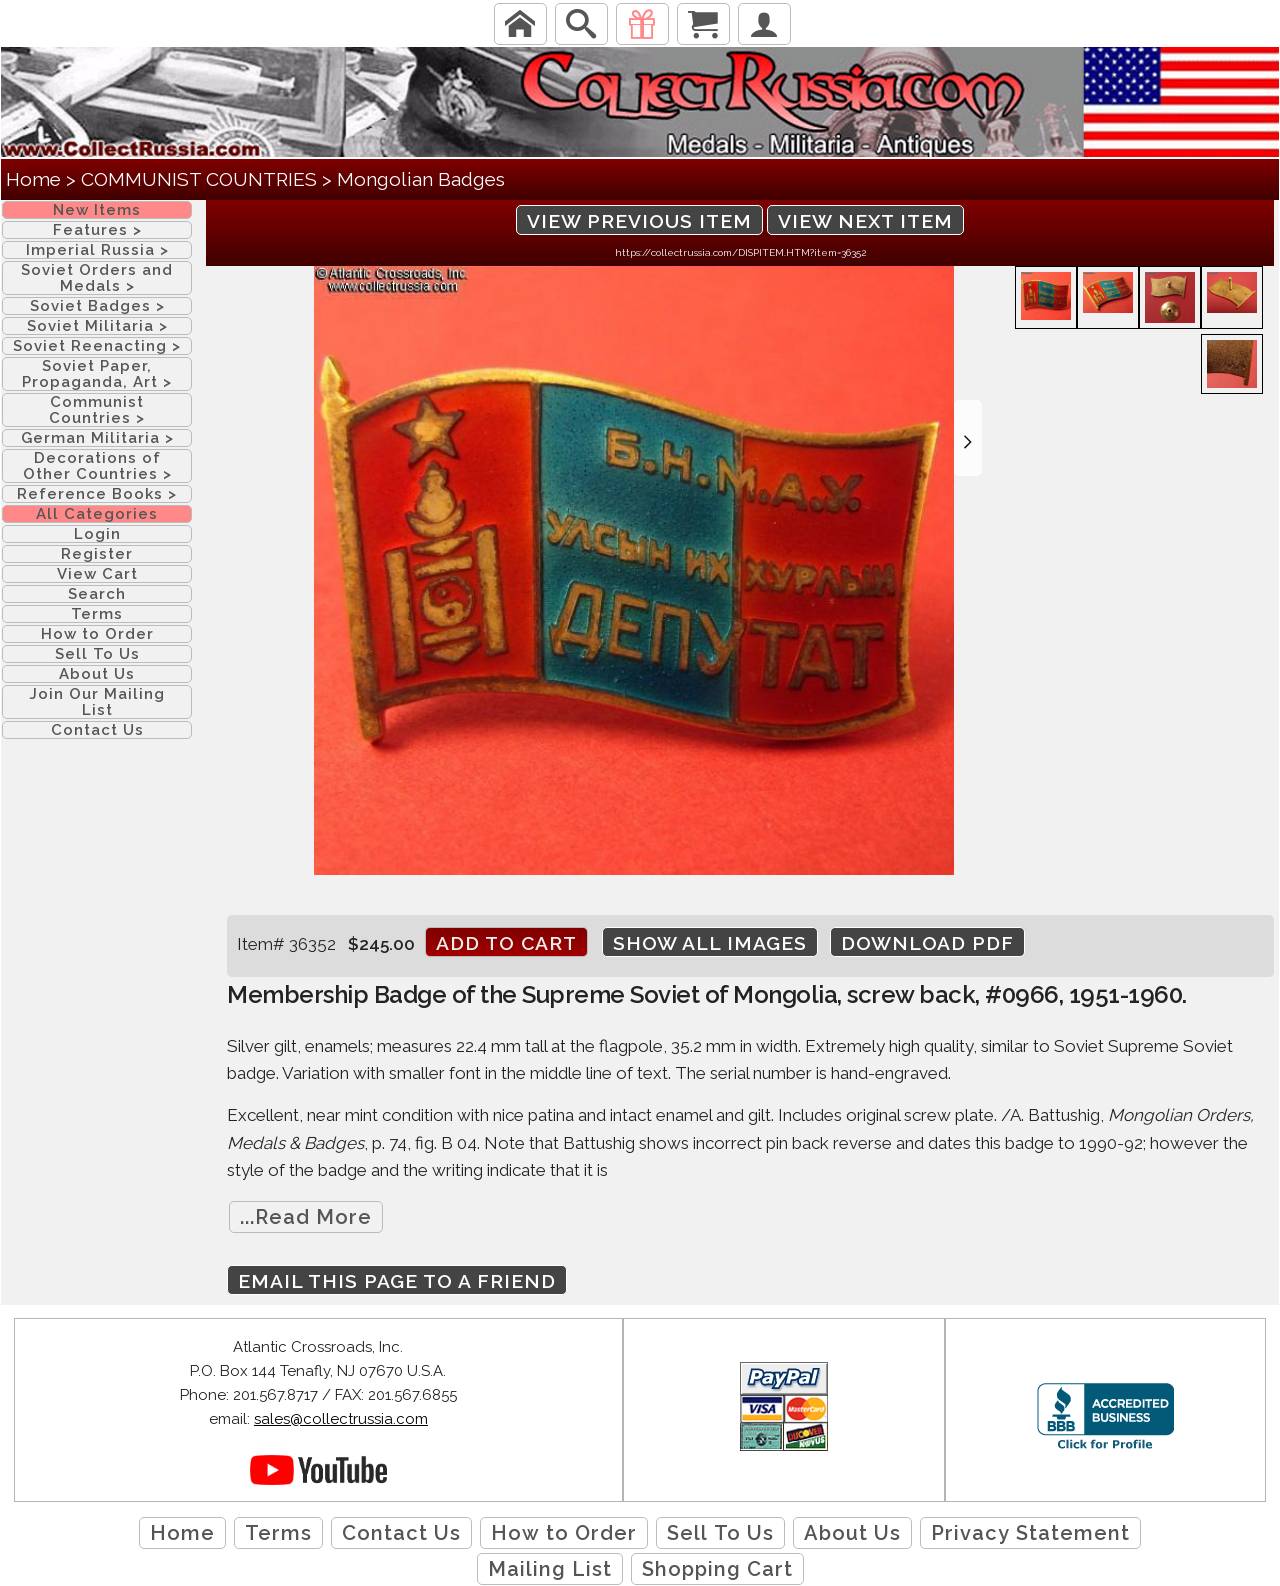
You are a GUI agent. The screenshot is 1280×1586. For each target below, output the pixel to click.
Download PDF (927, 943)
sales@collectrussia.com (341, 1419)
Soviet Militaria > (97, 326)
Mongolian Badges (421, 179)
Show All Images (710, 943)
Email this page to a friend (397, 1281)
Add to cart (506, 943)
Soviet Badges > (97, 306)
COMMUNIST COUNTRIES (199, 179)
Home (33, 179)
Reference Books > (97, 494)
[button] (968, 438)
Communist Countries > (97, 410)
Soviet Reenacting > (97, 346)
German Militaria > (97, 438)
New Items (97, 210)
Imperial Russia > (97, 250)
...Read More (306, 1217)
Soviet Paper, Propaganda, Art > (97, 374)
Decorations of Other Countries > (97, 466)
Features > (97, 230)
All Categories (97, 514)
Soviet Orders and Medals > (97, 278)
